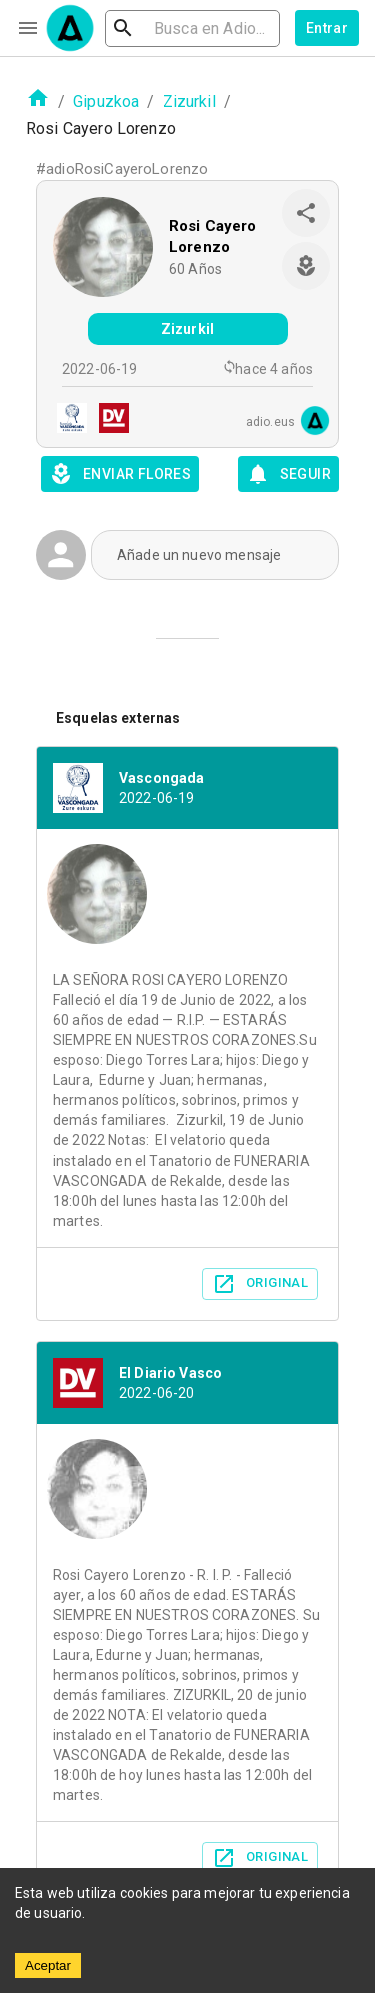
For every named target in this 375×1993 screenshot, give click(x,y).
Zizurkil (189, 101)
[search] (192, 28)
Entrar (327, 28)
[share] (306, 213)
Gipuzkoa (106, 101)
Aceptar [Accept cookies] (48, 1965)
